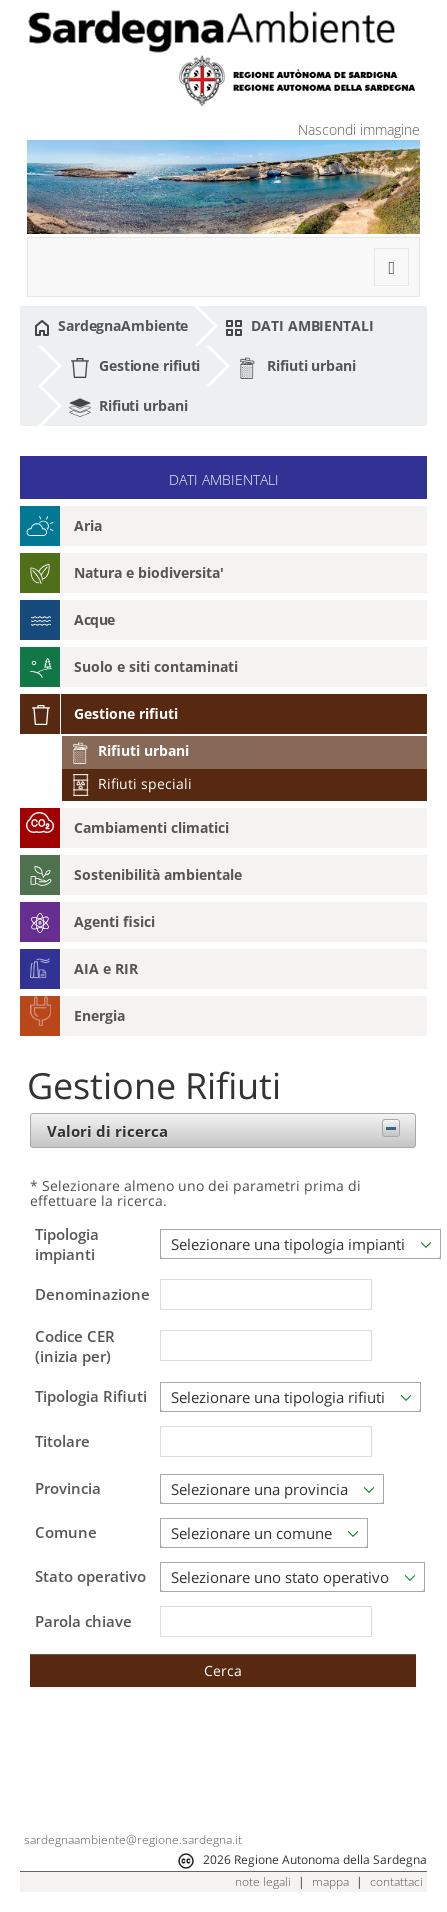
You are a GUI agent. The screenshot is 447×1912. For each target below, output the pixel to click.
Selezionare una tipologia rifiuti (278, 1397)
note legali (263, 1881)
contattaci (396, 1881)
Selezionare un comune (251, 1533)
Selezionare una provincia (259, 1489)
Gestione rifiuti (134, 367)
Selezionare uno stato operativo (280, 1577)
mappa (330, 1881)
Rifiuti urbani (296, 367)
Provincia (68, 1488)
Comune (66, 1532)
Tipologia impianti (67, 1244)
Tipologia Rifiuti (91, 1396)
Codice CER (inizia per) (75, 1347)
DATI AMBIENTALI (299, 326)
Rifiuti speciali (131, 783)
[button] (223, 1671)
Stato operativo (90, 1576)
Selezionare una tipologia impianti (288, 1244)
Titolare (62, 1442)
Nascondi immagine (359, 129)
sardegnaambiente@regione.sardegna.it (133, 1839)
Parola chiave (83, 1622)
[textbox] (266, 1294)
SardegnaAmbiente (111, 326)
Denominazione (92, 1295)
